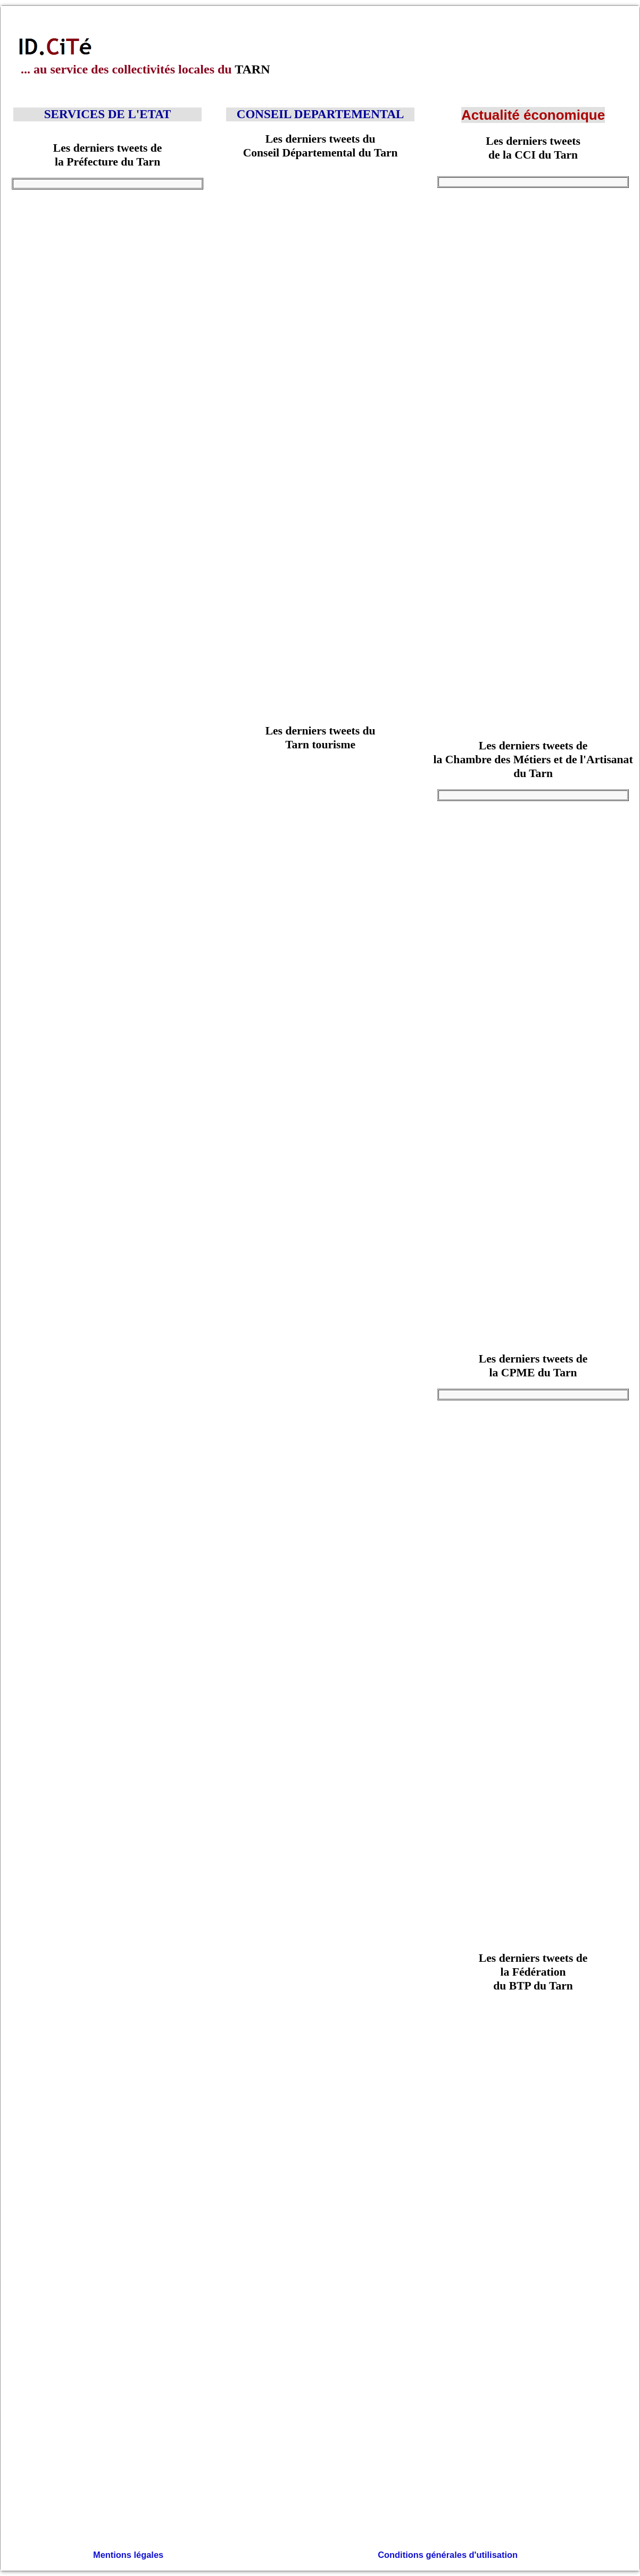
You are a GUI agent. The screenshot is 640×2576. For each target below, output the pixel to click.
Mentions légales (128, 2554)
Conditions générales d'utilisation (447, 2554)
